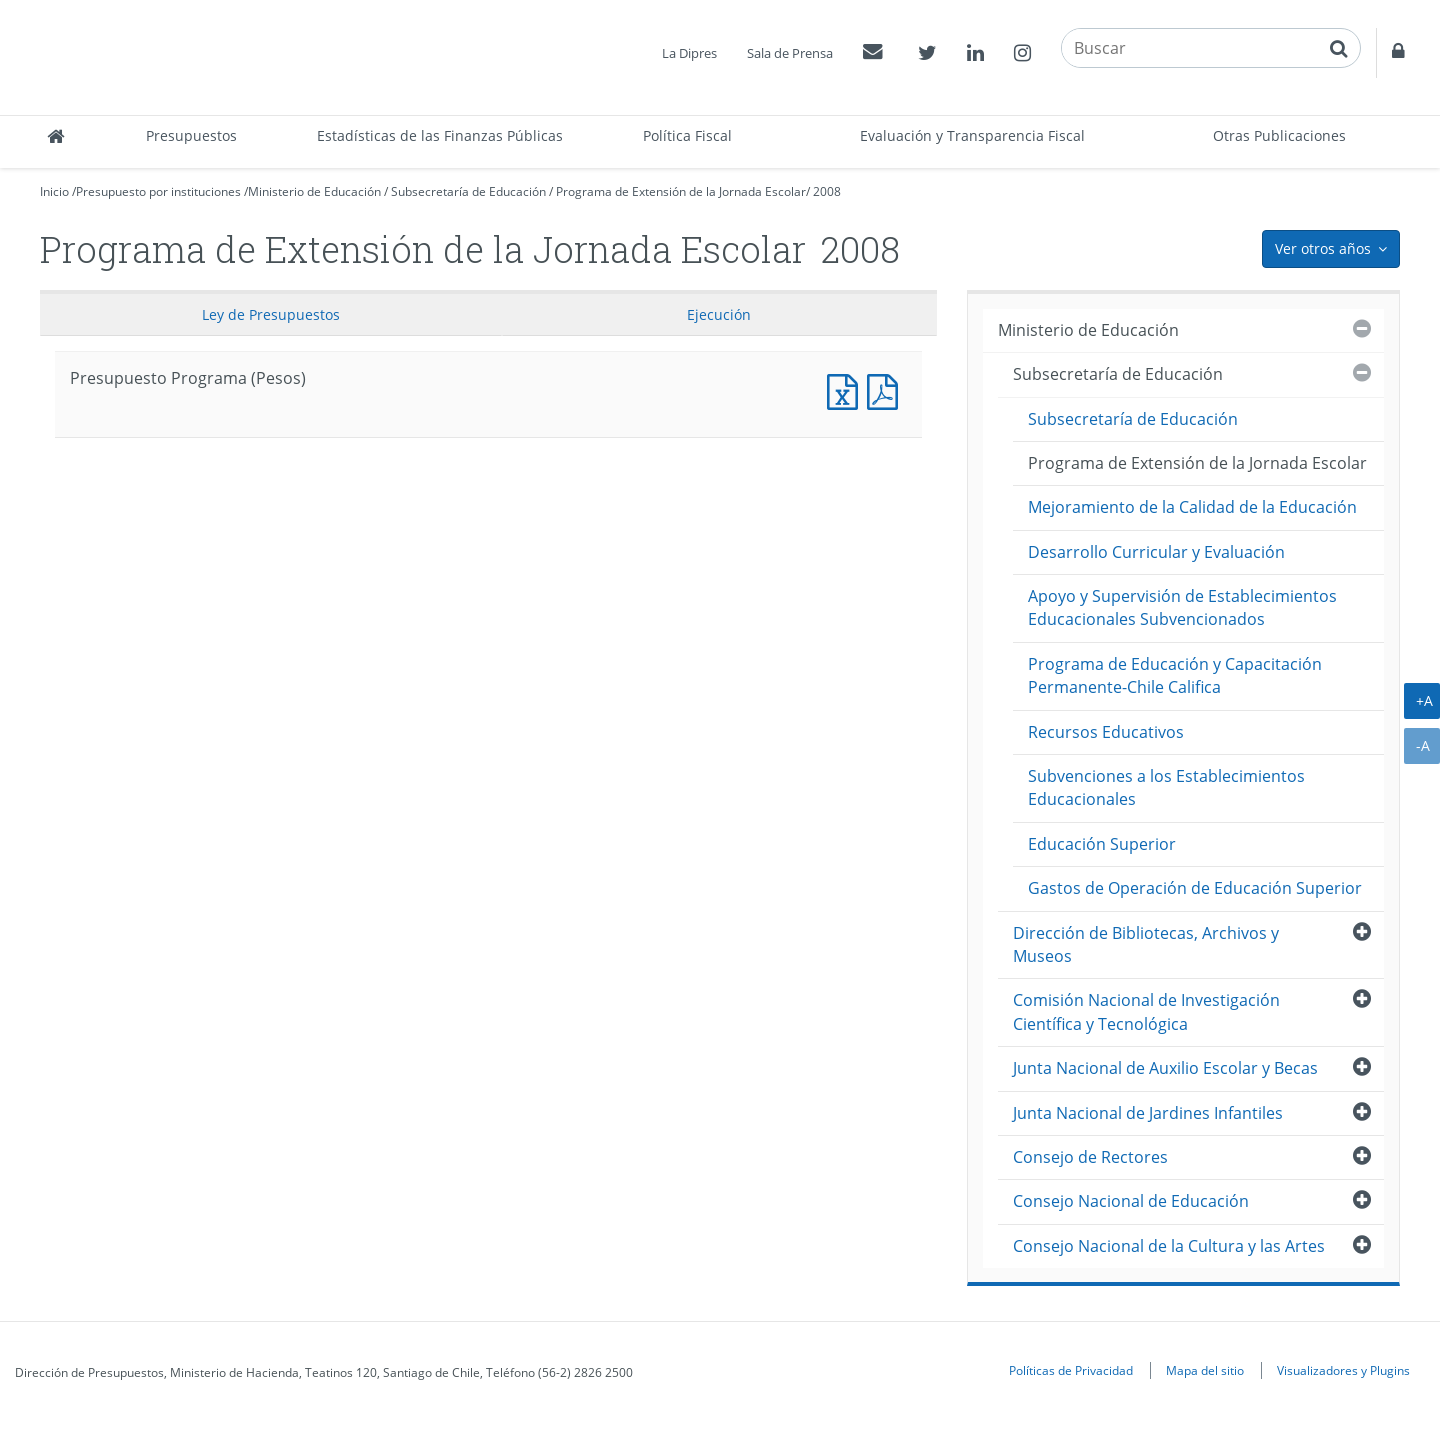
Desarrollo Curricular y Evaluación (1156, 552)
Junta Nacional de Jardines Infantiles (1148, 1113)
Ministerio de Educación (314, 191)
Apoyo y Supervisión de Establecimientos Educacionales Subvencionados (1182, 607)
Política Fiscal (687, 135)
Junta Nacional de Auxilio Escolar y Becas (1165, 1068)
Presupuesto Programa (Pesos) (847, 389)
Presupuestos (191, 135)
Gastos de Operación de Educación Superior (1195, 888)
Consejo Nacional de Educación (1131, 1201)
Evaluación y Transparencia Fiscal (972, 135)
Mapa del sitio (1205, 1370)
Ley (271, 314)
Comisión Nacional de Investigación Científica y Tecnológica (1146, 1011)
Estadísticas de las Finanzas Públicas (440, 135)
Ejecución (719, 314)
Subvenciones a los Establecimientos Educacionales (1166, 787)
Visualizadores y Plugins (1343, 1370)
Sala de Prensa (790, 53)
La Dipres (689, 53)
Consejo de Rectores (1090, 1157)
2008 (827, 191)
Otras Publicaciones (1279, 135)
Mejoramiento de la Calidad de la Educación (1192, 507)
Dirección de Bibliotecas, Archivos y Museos (1146, 944)
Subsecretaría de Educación (468, 191)
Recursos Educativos (1106, 732)
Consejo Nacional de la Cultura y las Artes (1169, 1246)
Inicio (54, 191)
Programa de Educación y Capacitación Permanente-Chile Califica (1175, 675)
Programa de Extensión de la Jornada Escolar (681, 191)
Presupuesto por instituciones (158, 191)
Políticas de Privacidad (1071, 1370)
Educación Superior (1102, 844)
